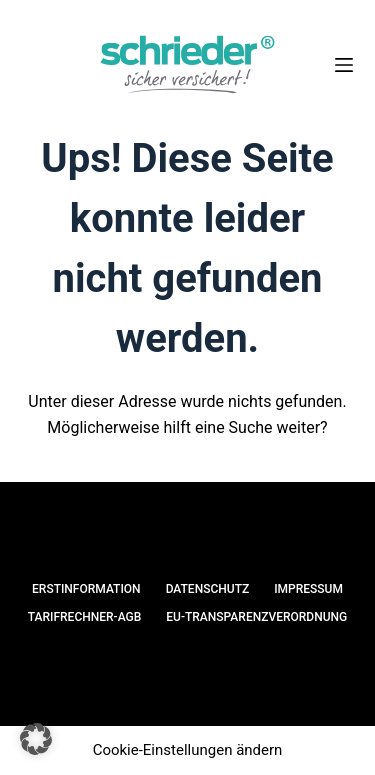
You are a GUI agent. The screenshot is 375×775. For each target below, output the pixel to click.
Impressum (308, 589)
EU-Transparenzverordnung (256, 617)
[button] (36, 739)
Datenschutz (208, 589)
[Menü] (344, 65)
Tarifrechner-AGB (85, 617)
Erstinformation (86, 589)
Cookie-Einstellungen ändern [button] (188, 750)
